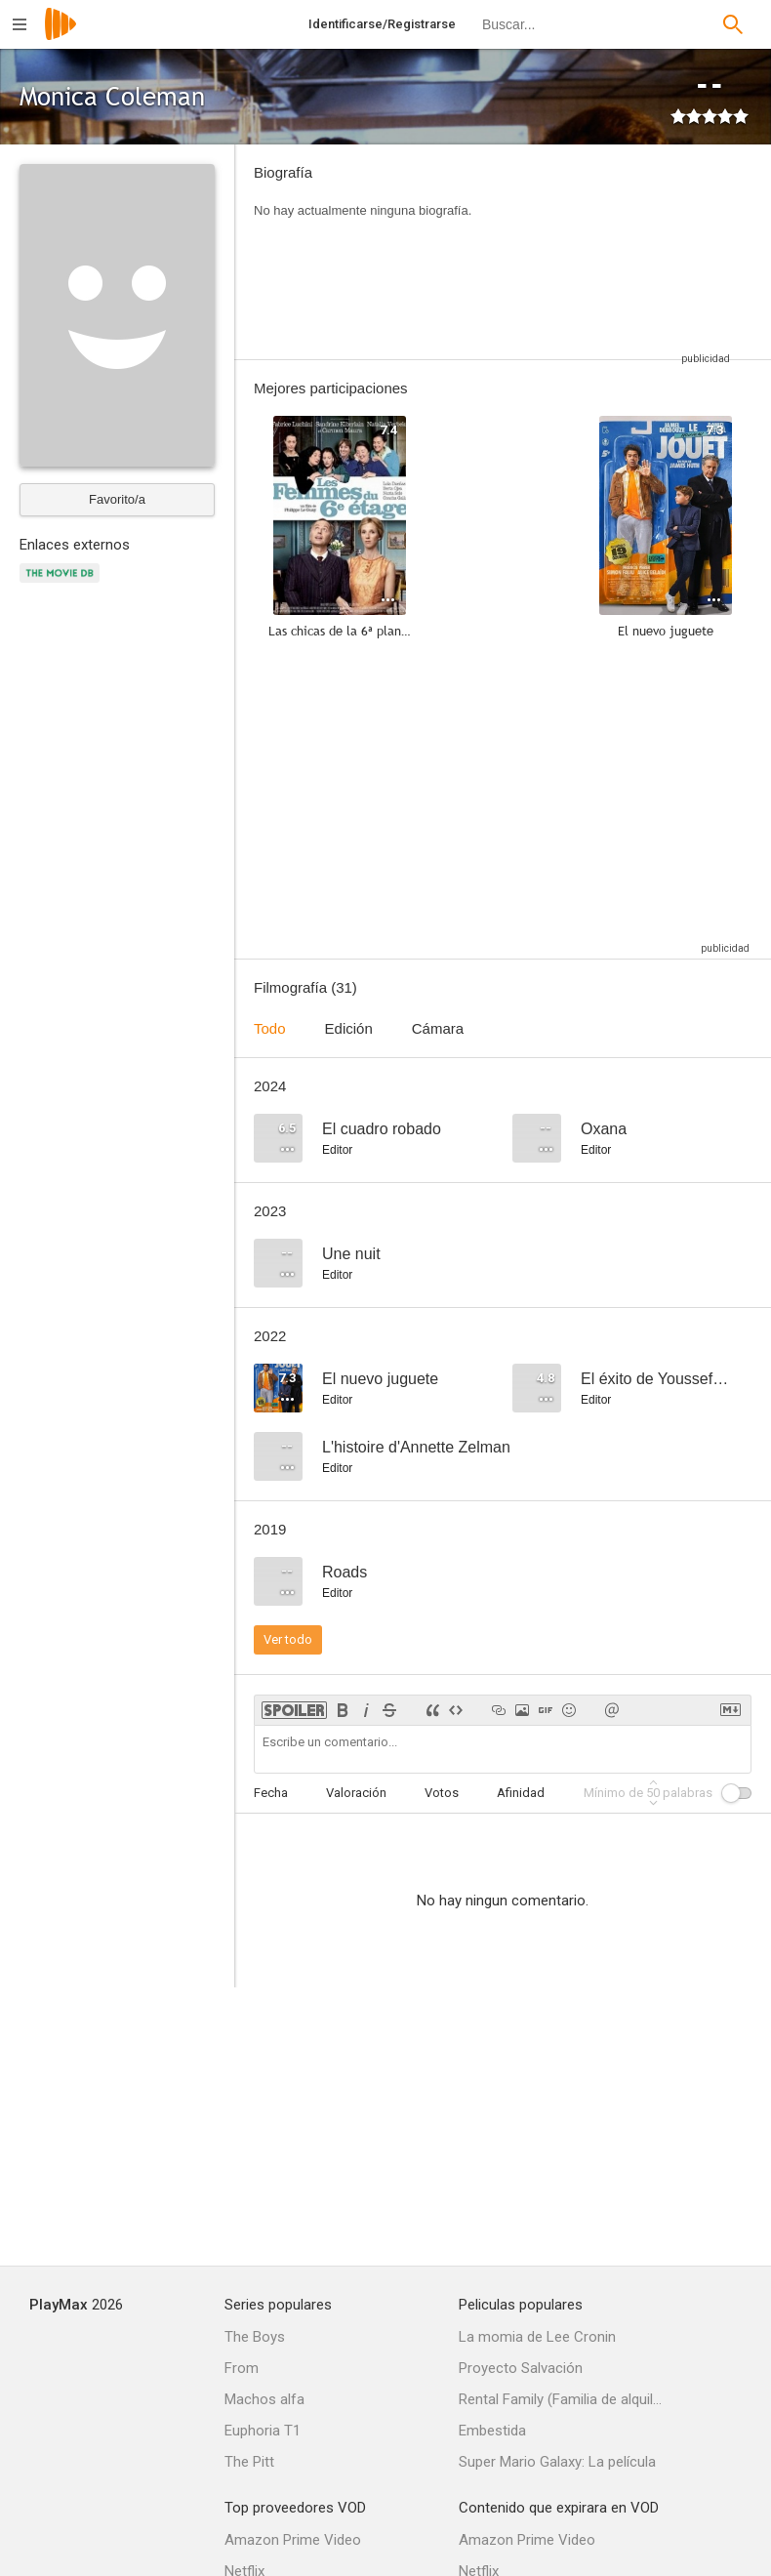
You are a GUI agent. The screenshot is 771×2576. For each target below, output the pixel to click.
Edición (349, 1028)
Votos (442, 1792)
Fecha (271, 1792)
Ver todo (288, 1639)
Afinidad (521, 1792)
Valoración (356, 1792)
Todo (270, 1028)
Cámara (438, 1028)
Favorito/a (117, 499)
